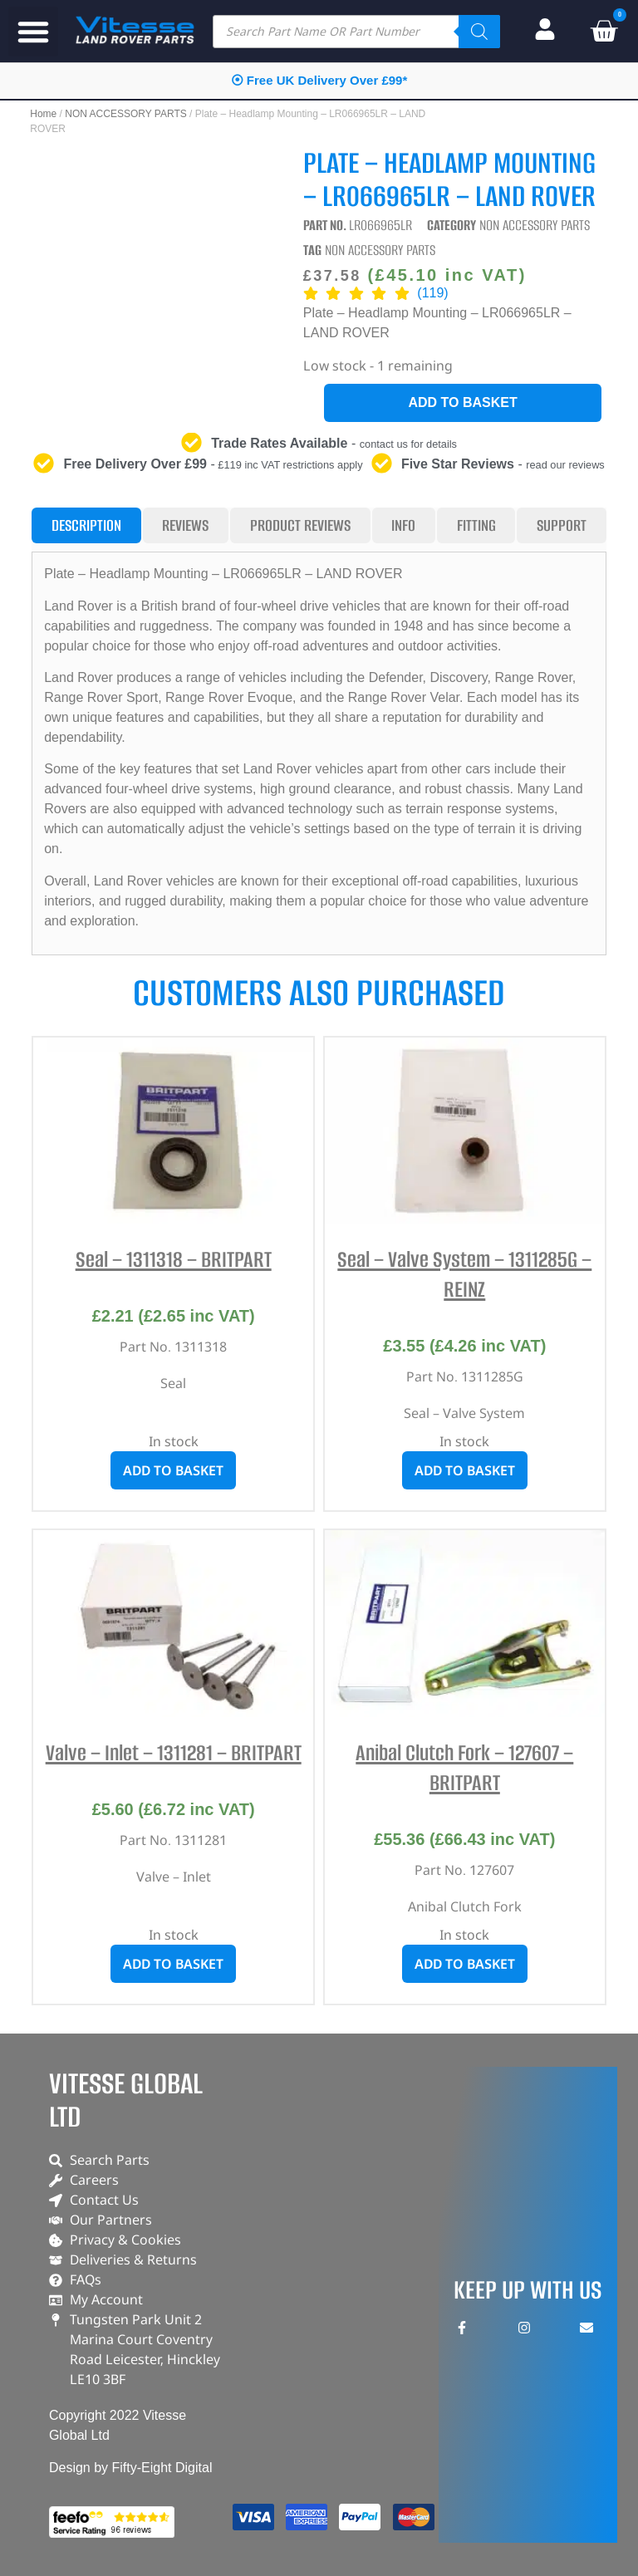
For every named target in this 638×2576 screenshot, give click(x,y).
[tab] (86, 525)
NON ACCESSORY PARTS (126, 114)
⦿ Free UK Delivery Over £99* (319, 80)
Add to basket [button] (173, 1470)
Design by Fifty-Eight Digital (131, 2468)
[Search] (479, 31)
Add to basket (462, 402)
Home (43, 114)
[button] (33, 31)
